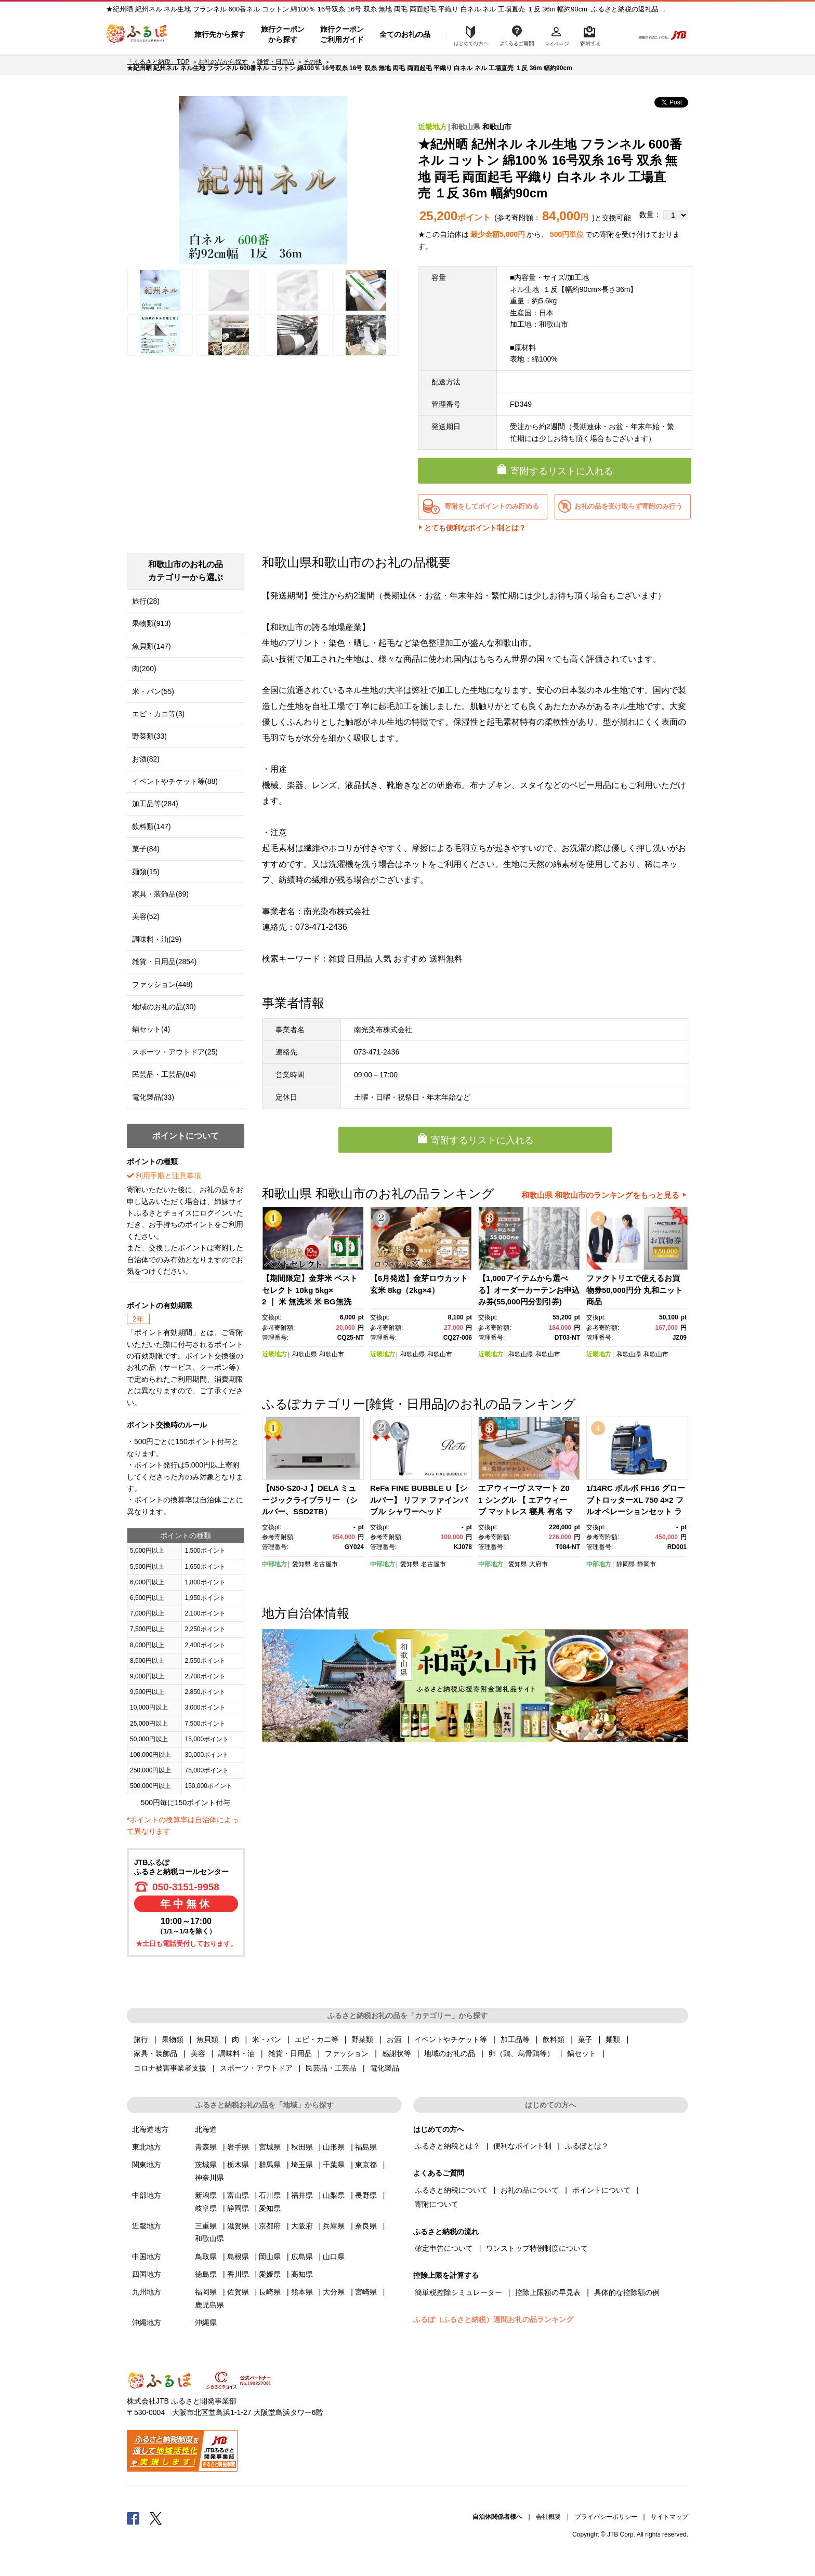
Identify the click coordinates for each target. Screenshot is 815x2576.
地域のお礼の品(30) (164, 1007)
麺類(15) (146, 871)
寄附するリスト (589, 34)
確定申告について (444, 2248)
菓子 (585, 2039)
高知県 (302, 2274)
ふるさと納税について (451, 2190)
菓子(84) (146, 849)
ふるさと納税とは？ (447, 2146)
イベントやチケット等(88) (175, 781)
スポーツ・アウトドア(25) (175, 1052)
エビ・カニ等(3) (158, 714)
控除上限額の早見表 (548, 2292)
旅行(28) (146, 601)
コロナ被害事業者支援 (170, 2068)
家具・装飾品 (155, 2053)
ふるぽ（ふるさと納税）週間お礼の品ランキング (493, 2319)
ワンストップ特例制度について (537, 2248)
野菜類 (362, 2039)
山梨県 (334, 2195)
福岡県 (206, 2292)
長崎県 (270, 2292)
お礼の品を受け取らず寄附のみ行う (628, 506)
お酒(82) (146, 759)
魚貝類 (207, 2039)
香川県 (238, 2274)
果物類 (172, 2039)
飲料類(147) (151, 826)
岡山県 (270, 2256)
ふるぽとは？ (587, 2146)
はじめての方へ (468, 34)
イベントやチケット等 (450, 2039)
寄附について (436, 2204)
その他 (312, 61)
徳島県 (206, 2274)
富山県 (238, 2195)
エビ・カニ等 (316, 2039)
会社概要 (548, 2516)
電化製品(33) (153, 1097)
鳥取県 (206, 2256)
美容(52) (146, 916)
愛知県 (301, 1564)
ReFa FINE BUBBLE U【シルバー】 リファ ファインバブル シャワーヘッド (419, 1500)
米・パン (266, 2039)
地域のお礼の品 (449, 2053)
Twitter (156, 2518)
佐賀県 (238, 2292)
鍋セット (581, 2053)
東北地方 (146, 2147)
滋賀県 (238, 2226)
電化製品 (384, 2068)
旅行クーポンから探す (283, 34)
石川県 (270, 2195)
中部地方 (274, 1564)
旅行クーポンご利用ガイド (342, 34)
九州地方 (146, 2292)
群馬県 (270, 2164)
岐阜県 (206, 2208)
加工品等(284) (155, 803)
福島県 (366, 2147)
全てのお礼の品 (404, 34)
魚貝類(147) (151, 646)
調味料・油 (236, 2053)
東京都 (366, 2164)
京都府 (270, 2226)
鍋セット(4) (151, 1029)
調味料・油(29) (156, 939)
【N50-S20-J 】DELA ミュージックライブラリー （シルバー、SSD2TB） (310, 1500)
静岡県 (625, 1564)
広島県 (302, 2256)
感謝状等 (396, 2053)
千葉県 (334, 2164)
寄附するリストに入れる (561, 471)
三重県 (206, 2226)
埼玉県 (302, 2164)
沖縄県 (206, 2322)
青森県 (206, 2147)
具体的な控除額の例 (627, 2292)
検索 (618, 34)
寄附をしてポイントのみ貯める (491, 506)
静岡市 (646, 1564)
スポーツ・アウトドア (256, 2068)
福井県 (302, 2195)
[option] (263, 180)
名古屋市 (325, 1564)
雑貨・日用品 (275, 61)
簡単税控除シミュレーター (458, 2292)
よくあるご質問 (517, 34)
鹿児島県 (209, 2305)
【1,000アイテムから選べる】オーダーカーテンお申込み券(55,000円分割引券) (529, 1290)
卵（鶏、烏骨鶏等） (521, 2053)
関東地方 (146, 2164)
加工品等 (515, 2039)
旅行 (141, 2039)
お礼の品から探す (223, 61)
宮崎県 (366, 2292)
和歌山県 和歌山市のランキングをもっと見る (600, 1195)
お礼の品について (530, 2190)
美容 (198, 2053)
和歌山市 (496, 127)
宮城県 (270, 2147)
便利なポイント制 (522, 2146)
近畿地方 (432, 127)
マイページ (556, 34)
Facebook (133, 2518)
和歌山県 (465, 127)
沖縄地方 (146, 2322)
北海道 (206, 2129)
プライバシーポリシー (606, 2516)
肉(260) (144, 668)
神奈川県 (209, 2177)
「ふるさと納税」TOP (158, 61)
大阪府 (302, 2226)
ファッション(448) (162, 984)
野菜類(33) (149, 736)
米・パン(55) (153, 691)
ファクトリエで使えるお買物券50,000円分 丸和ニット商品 (634, 1290)
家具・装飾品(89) (160, 894)
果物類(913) (151, 623)
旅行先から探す (219, 34)
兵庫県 (334, 2226)
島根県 (238, 2256)
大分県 (334, 2292)
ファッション (347, 2053)
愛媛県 (270, 2274)
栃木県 (238, 2164)
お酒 (394, 2039)
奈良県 (366, 2226)
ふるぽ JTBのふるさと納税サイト (137, 34)
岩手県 (238, 2147)
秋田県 (302, 2147)
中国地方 (146, 2256)
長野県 (366, 2195)
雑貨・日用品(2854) (164, 961)
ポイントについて (601, 2190)
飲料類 (553, 2039)
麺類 (613, 2039)
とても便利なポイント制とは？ (475, 528)
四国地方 (146, 2274)
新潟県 (206, 2195)
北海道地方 (150, 2129)
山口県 (334, 2256)
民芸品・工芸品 (331, 2068)
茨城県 (206, 2164)
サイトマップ (669, 2516)
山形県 (334, 2147)
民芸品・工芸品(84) (164, 1074)
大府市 (538, 1564)
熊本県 (302, 2292)
